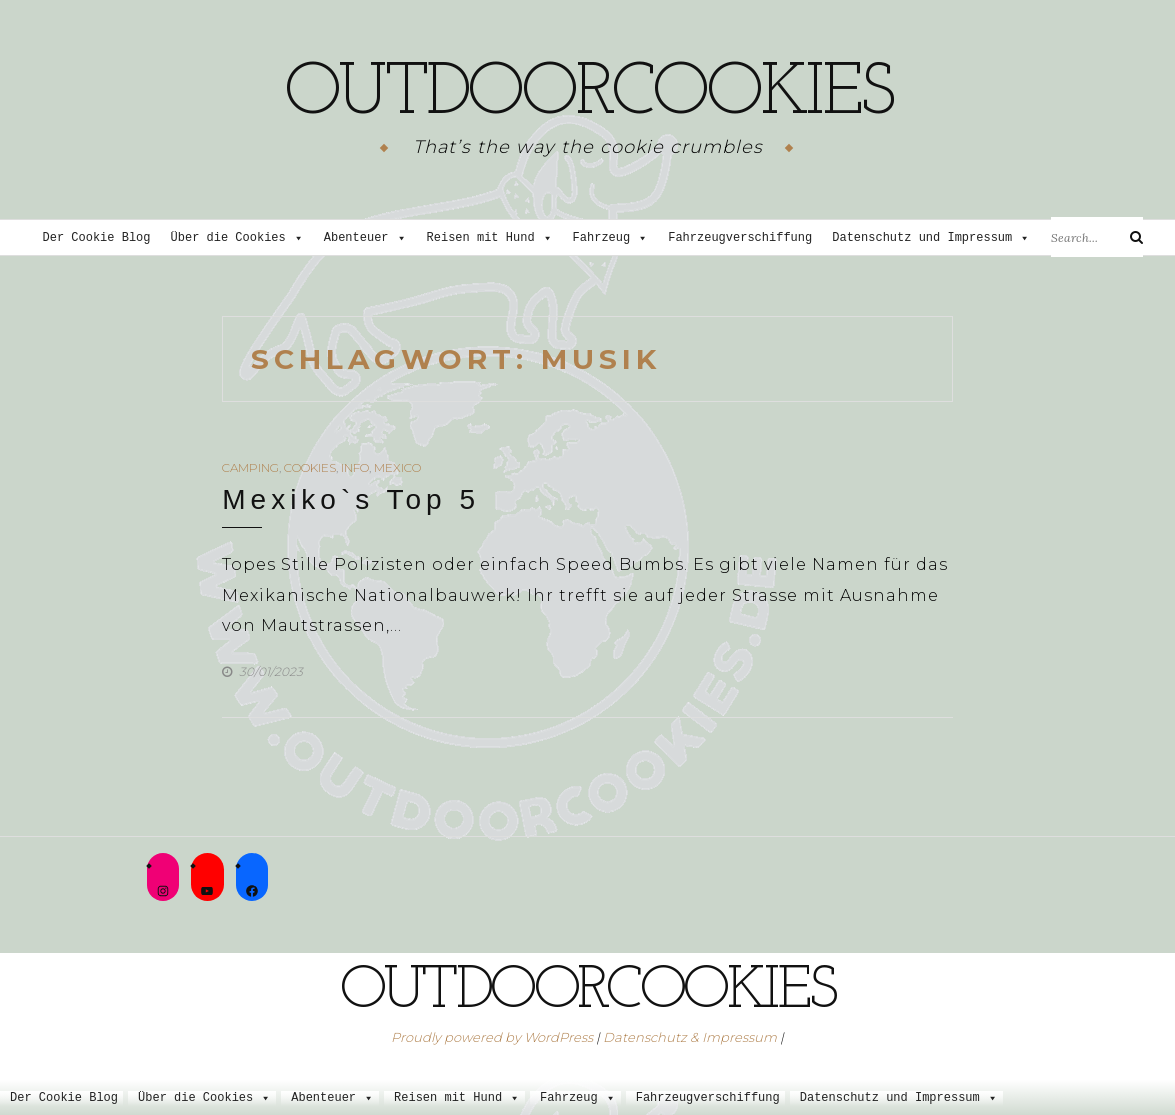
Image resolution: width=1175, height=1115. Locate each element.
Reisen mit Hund (490, 238)
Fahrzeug (611, 238)
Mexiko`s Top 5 (351, 499)
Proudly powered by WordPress (492, 1037)
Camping (250, 467)
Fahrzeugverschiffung (740, 238)
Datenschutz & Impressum (690, 1037)
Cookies (310, 467)
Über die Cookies (237, 238)
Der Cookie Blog (97, 238)
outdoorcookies (588, 95)
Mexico (397, 467)
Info (355, 467)
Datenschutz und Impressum (931, 238)
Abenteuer (365, 238)
